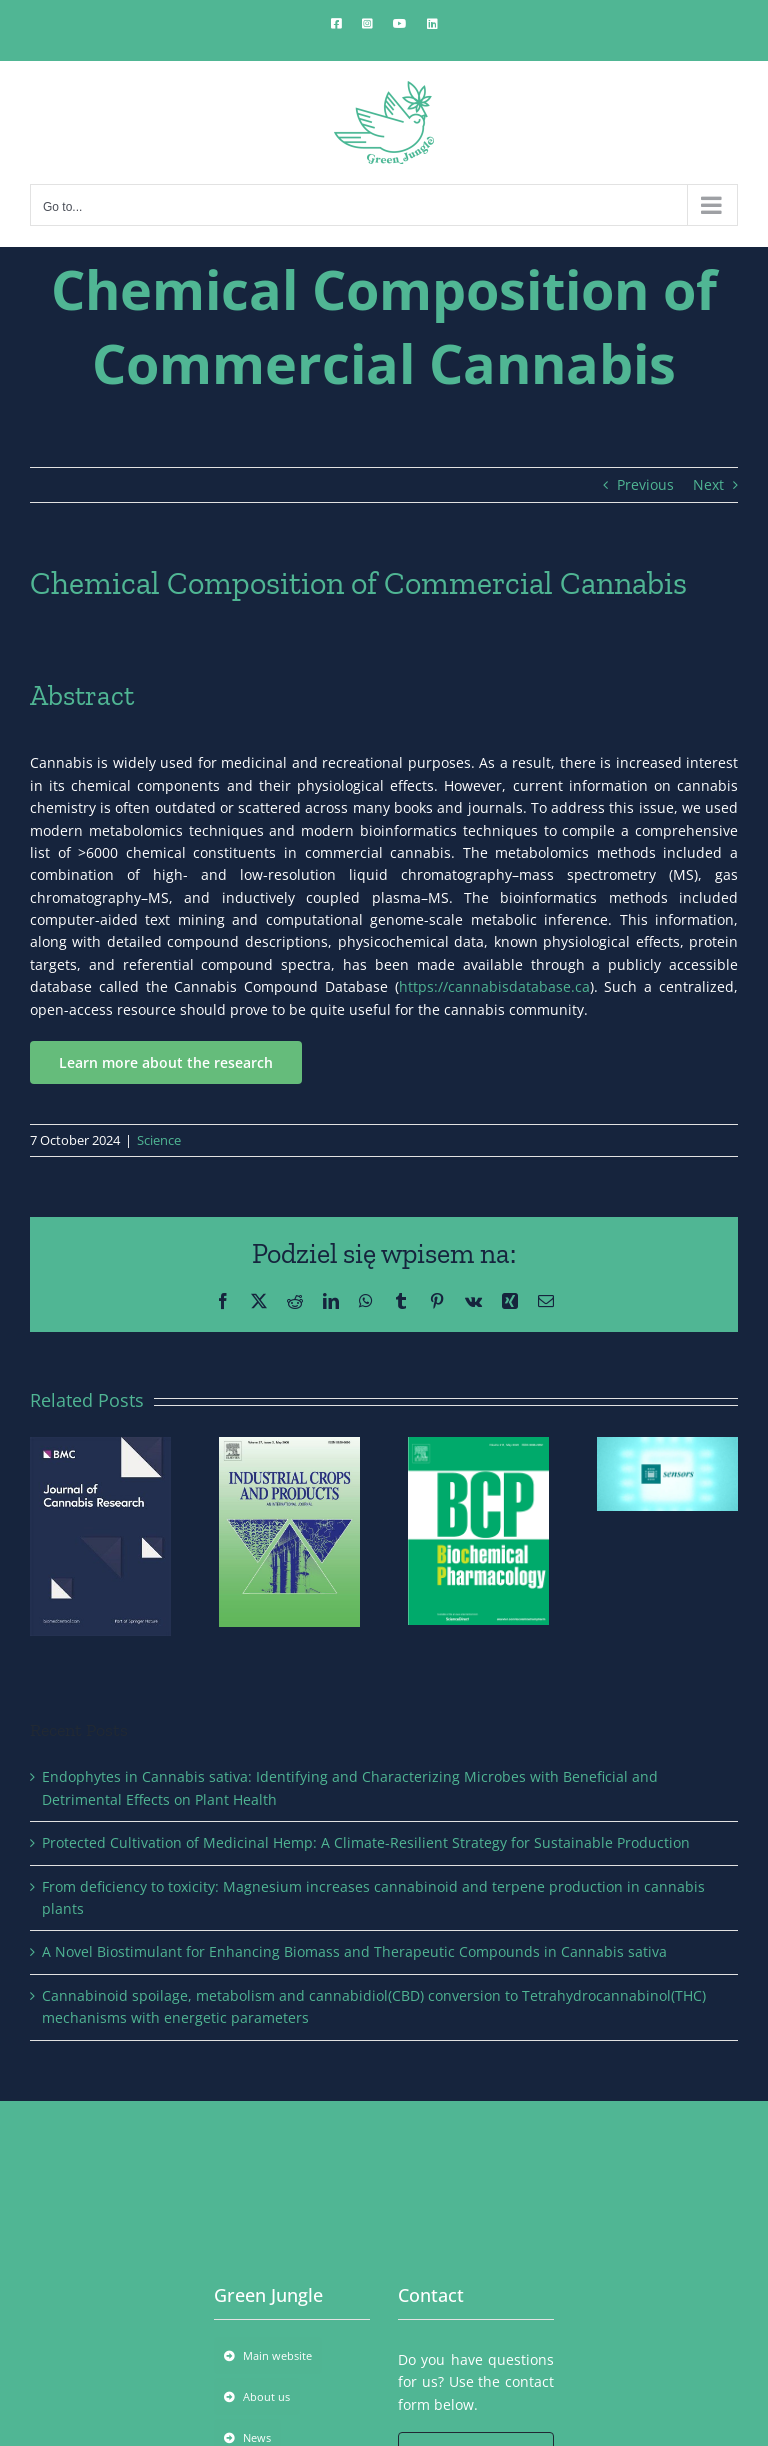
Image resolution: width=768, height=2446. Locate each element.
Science (159, 1140)
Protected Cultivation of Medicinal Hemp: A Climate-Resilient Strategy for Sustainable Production (366, 1842)
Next (708, 484)
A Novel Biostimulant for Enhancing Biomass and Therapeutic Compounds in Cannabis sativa (354, 1951)
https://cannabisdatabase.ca (494, 986)
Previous (645, 484)
